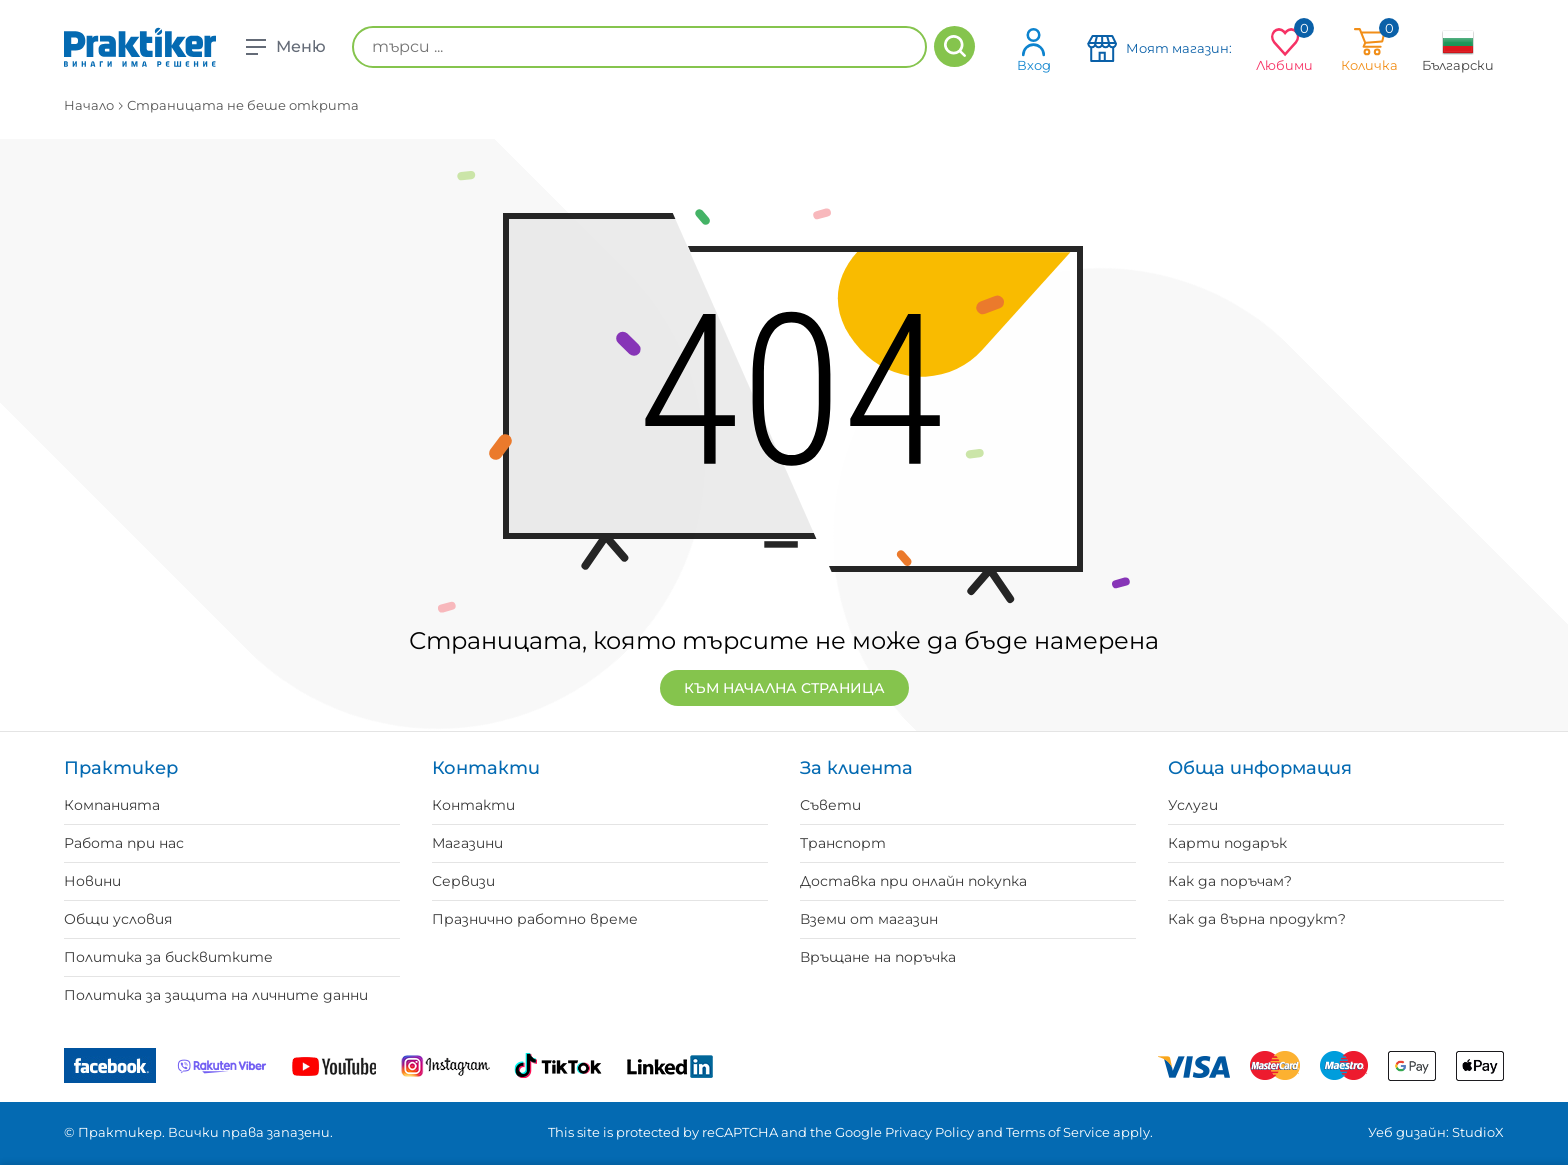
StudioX (1478, 1132)
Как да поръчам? (1230, 881)
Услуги (1193, 805)
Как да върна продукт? (1257, 919)
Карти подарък (1227, 843)
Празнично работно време (535, 919)
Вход (1034, 49)
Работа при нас (124, 843)
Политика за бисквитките (168, 957)
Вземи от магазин (869, 919)
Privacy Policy (929, 1132)
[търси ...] (639, 47)
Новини (92, 881)
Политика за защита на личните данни (216, 995)
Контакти (473, 805)
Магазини (467, 843)
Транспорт (843, 843)
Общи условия (118, 919)
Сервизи (463, 881)
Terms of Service (1058, 1132)
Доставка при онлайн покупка (913, 881)
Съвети (830, 805)
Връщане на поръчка (878, 957)
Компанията (112, 805)
